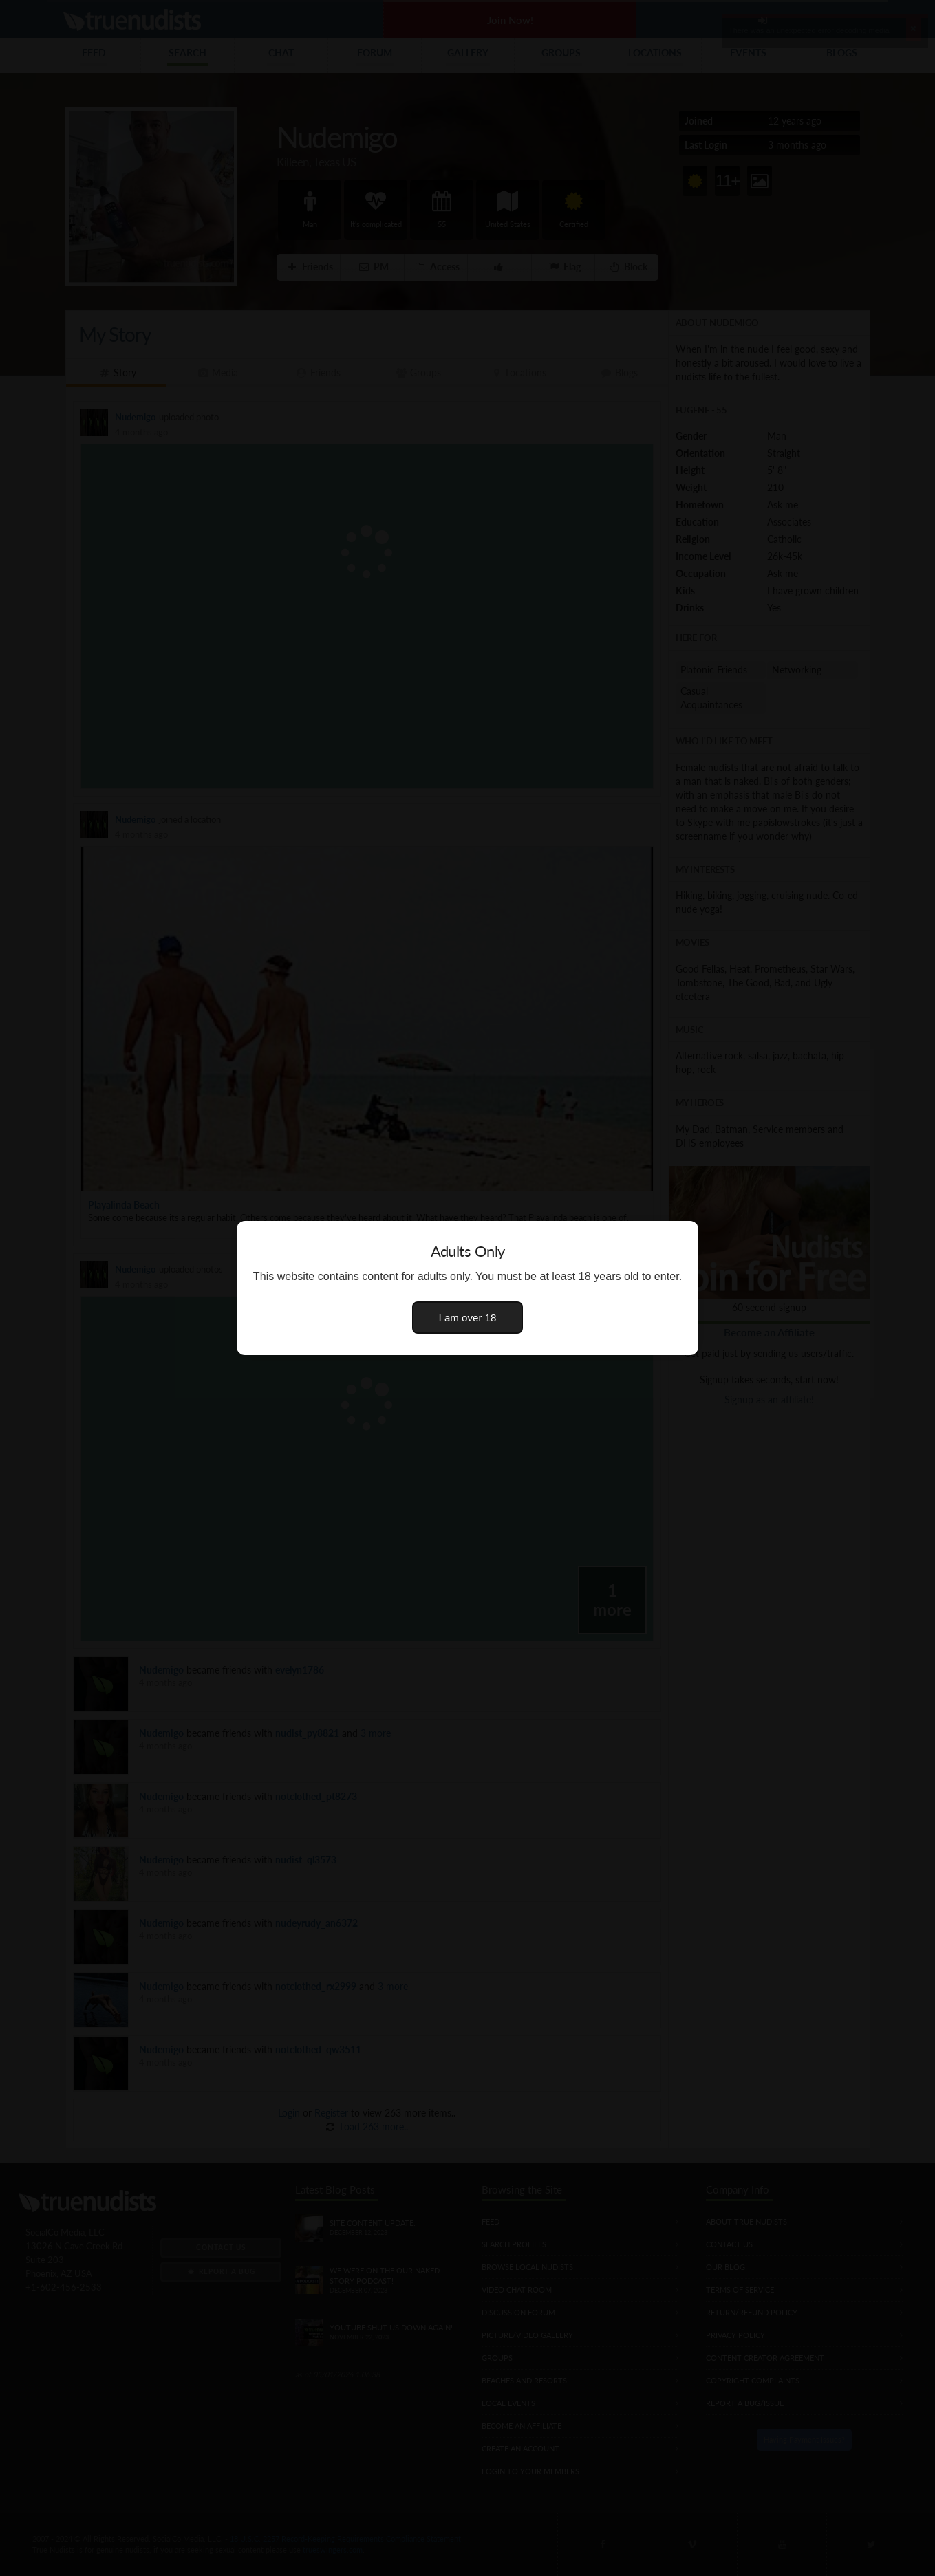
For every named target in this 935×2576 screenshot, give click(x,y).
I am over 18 (468, 1317)
